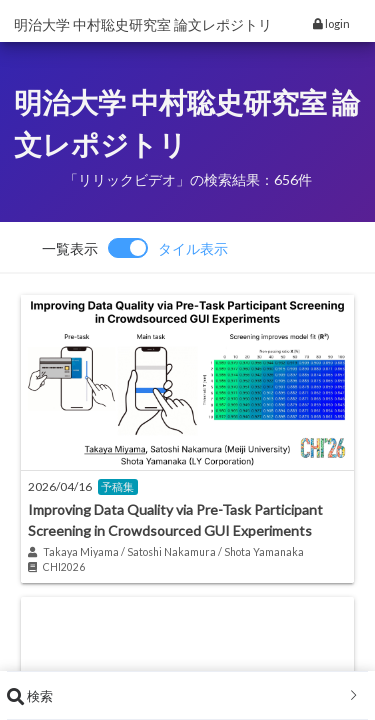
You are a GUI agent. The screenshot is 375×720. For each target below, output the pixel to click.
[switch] (135, 248)
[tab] (187, 696)
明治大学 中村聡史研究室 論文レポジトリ (143, 24)
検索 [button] (183, 696)
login (331, 23)
